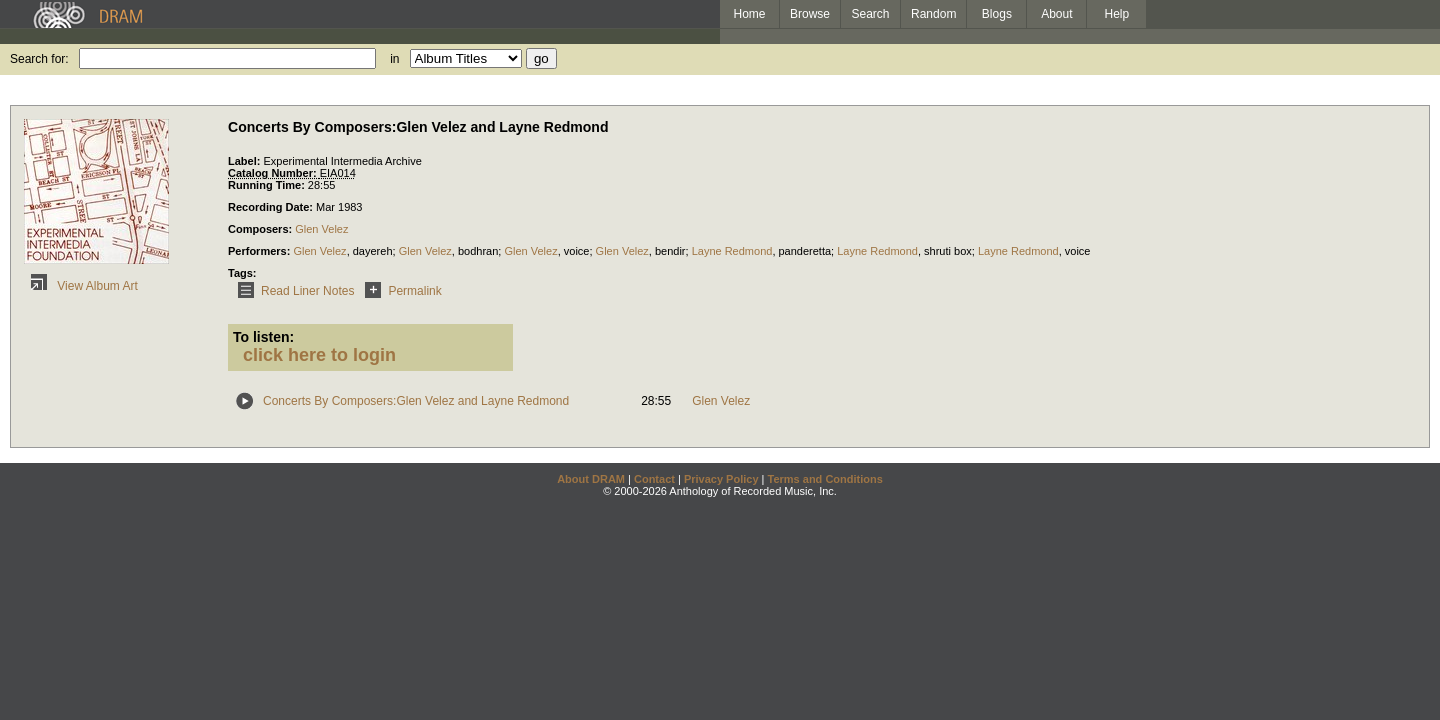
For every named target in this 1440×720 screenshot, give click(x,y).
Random (933, 14)
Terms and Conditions (825, 479)
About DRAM (591, 479)
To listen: (263, 337)
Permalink (399, 291)
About (1056, 14)
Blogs (997, 14)
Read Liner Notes (292, 291)
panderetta (805, 251)
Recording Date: (272, 207)
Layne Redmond (732, 251)
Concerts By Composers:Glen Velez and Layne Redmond (416, 401)
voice (577, 251)
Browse (810, 14)
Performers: (260, 251)
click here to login (319, 355)
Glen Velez (321, 229)
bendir (670, 251)
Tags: (242, 273)
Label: (245, 161)
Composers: (261, 229)
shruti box (948, 251)
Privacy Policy (721, 479)
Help (1117, 14)
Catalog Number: (274, 173)
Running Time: (268, 185)
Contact (654, 479)
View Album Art (81, 286)
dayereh (373, 251)
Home (749, 14)
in (394, 59)
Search (871, 14)
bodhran (478, 251)
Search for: (39, 59)
